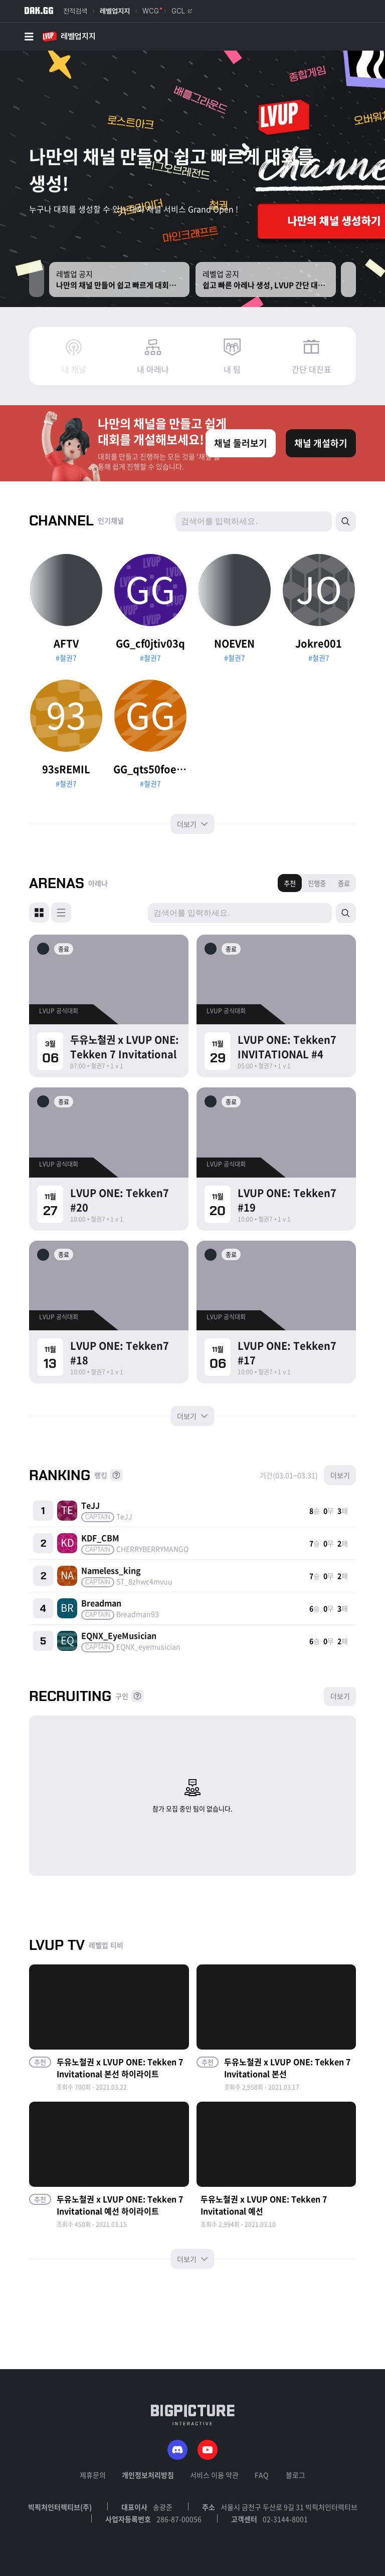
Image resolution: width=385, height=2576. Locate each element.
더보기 (192, 824)
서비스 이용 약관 (214, 2475)
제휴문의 (93, 2475)
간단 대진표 (311, 369)
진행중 (317, 883)
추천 (290, 883)
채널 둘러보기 (240, 443)
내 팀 (232, 369)
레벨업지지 (115, 11)
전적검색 (75, 11)
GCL (181, 11)
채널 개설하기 (320, 443)
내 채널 (74, 369)
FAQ (261, 2475)
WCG (150, 11)
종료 (344, 883)
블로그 (295, 2475)
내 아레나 (153, 369)
